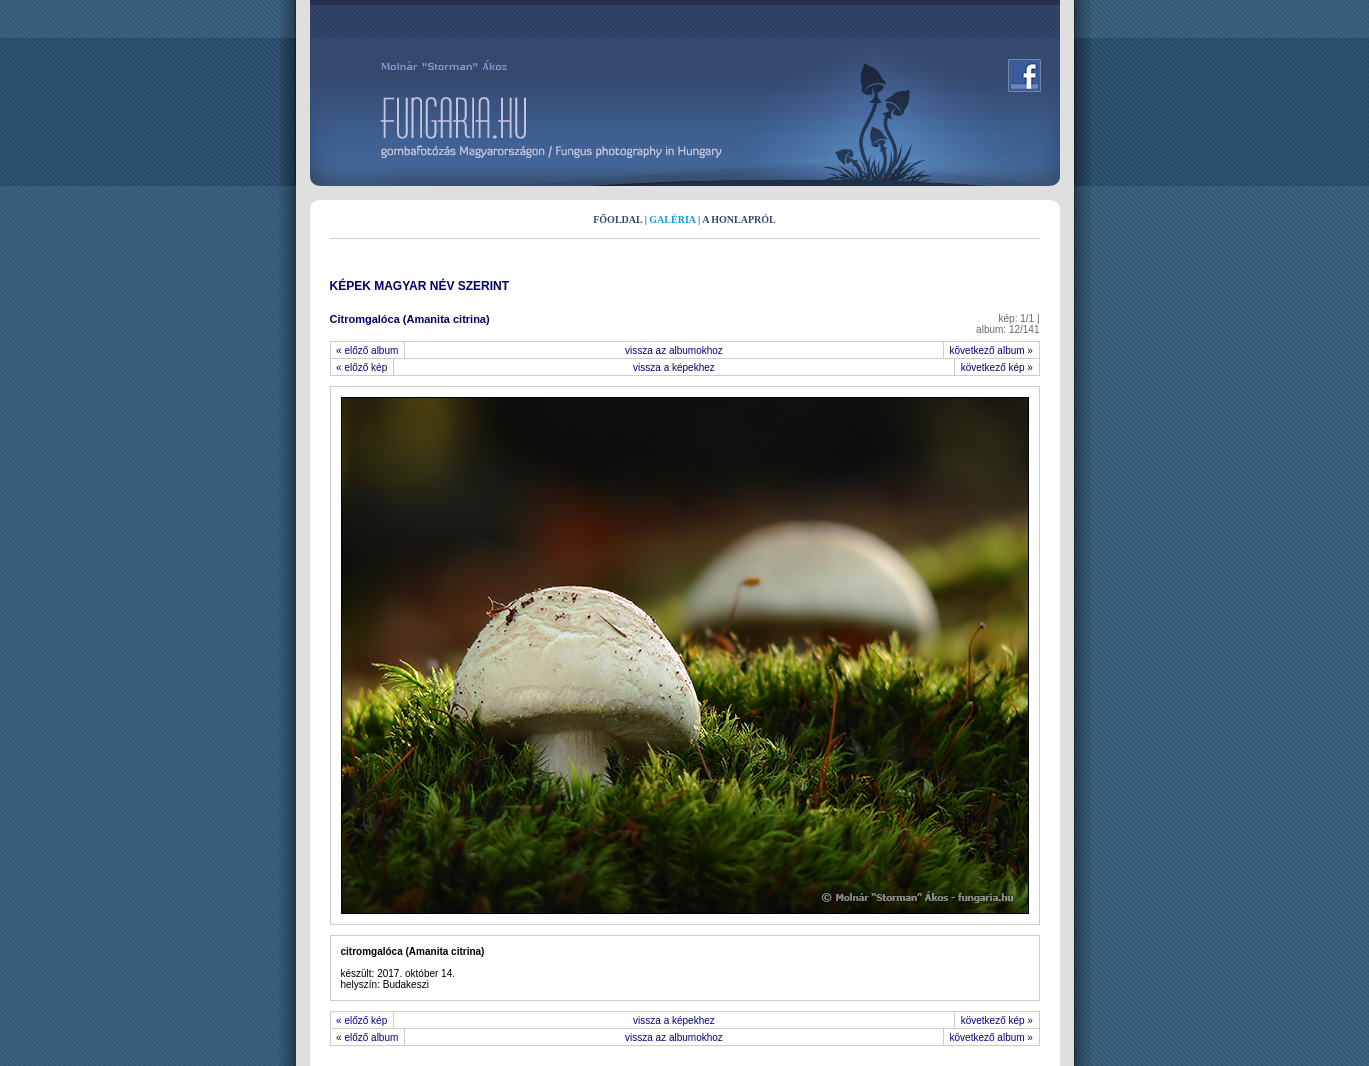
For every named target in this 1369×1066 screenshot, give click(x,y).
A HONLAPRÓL (739, 219)
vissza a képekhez (674, 367)
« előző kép (362, 367)
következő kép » (996, 367)
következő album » (991, 350)
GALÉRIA (672, 219)
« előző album (367, 350)
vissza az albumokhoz (674, 350)
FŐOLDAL (617, 219)
